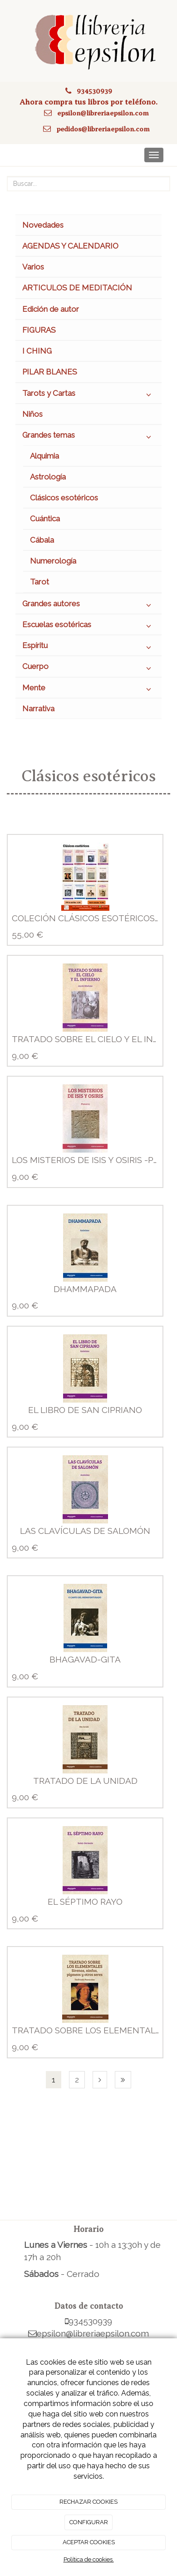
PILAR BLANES (49, 371)
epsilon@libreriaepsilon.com (103, 113)
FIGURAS (39, 329)
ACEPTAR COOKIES (89, 2542)
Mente (88, 690)
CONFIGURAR (88, 2522)
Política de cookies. (89, 2559)
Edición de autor (50, 309)
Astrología (48, 476)
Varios (33, 266)
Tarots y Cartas (88, 395)
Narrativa (38, 708)
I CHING (37, 350)
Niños (32, 414)
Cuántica (45, 518)
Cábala (42, 539)
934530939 (94, 91)
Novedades (43, 225)
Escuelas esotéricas (88, 626)
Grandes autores (88, 606)
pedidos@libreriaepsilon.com (103, 129)
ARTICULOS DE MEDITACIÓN (77, 287)
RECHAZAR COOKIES (88, 2501)
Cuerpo (88, 668)
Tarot (39, 581)
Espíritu (88, 647)
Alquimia (44, 455)
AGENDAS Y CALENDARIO (70, 245)
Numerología (53, 560)
